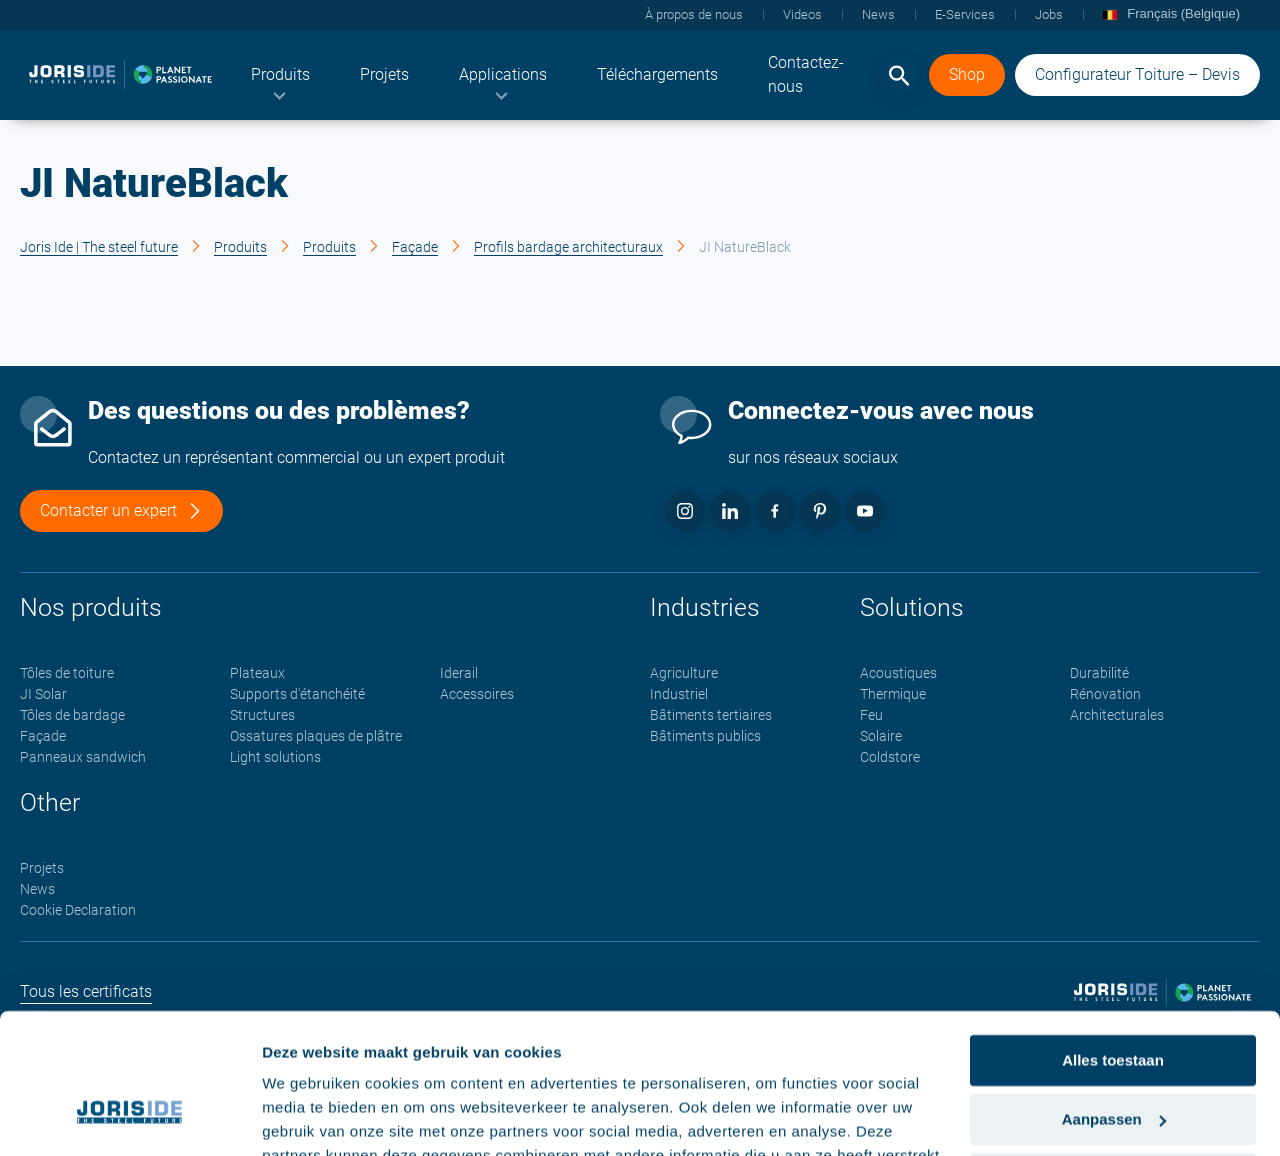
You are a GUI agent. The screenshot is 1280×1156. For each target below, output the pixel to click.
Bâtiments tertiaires (711, 716)
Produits (240, 247)
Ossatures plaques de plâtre (316, 737)
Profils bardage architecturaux (568, 247)
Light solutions (275, 758)
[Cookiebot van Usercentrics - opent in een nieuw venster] (129, 1117)
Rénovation (1105, 695)
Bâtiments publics (705, 737)
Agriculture (684, 674)
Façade (415, 247)
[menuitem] (280, 75)
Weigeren (1112, 1059)
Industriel (679, 695)
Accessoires (477, 695)
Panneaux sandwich (83, 758)
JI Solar (43, 695)
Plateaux (257, 674)
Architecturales (1117, 716)
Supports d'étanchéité (297, 695)
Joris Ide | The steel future (99, 247)
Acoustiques (898, 674)
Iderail (459, 674)
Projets (42, 869)
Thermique (893, 695)
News (37, 890)
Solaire (881, 737)
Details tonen (309, 1116)
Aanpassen (1114, 1001)
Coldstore (890, 758)
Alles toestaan (1113, 942)
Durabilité (1099, 674)
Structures (262, 716)
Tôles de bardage (72, 716)
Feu (871, 716)
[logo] (120, 75)
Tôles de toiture (67, 674)
